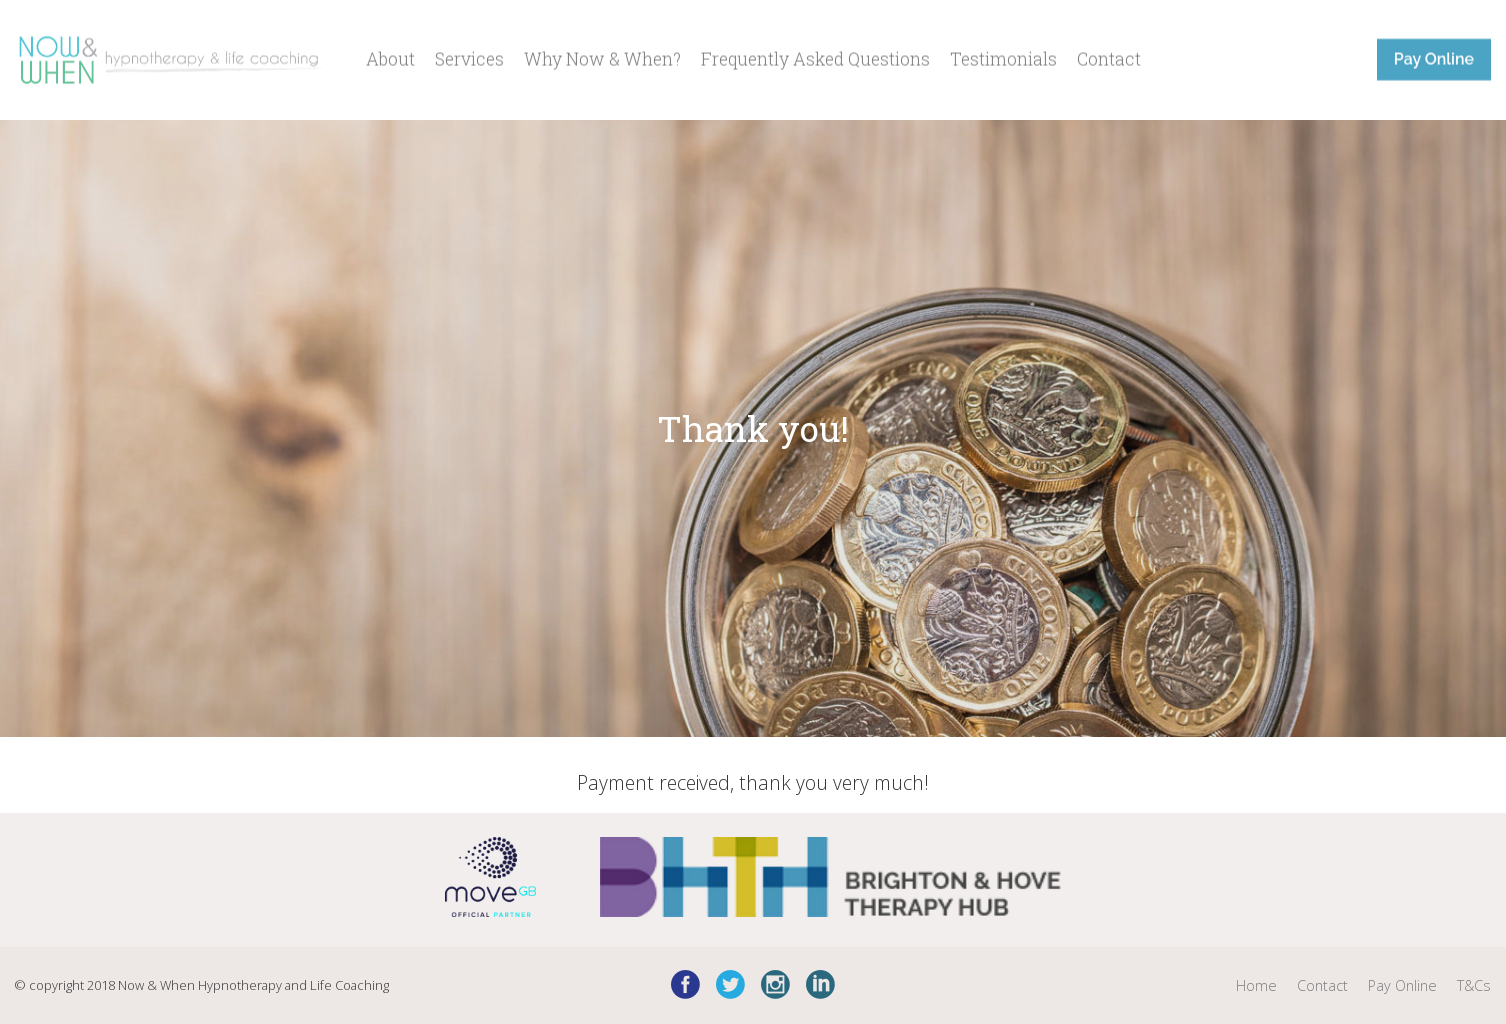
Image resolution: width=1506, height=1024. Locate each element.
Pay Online (1434, 56)
